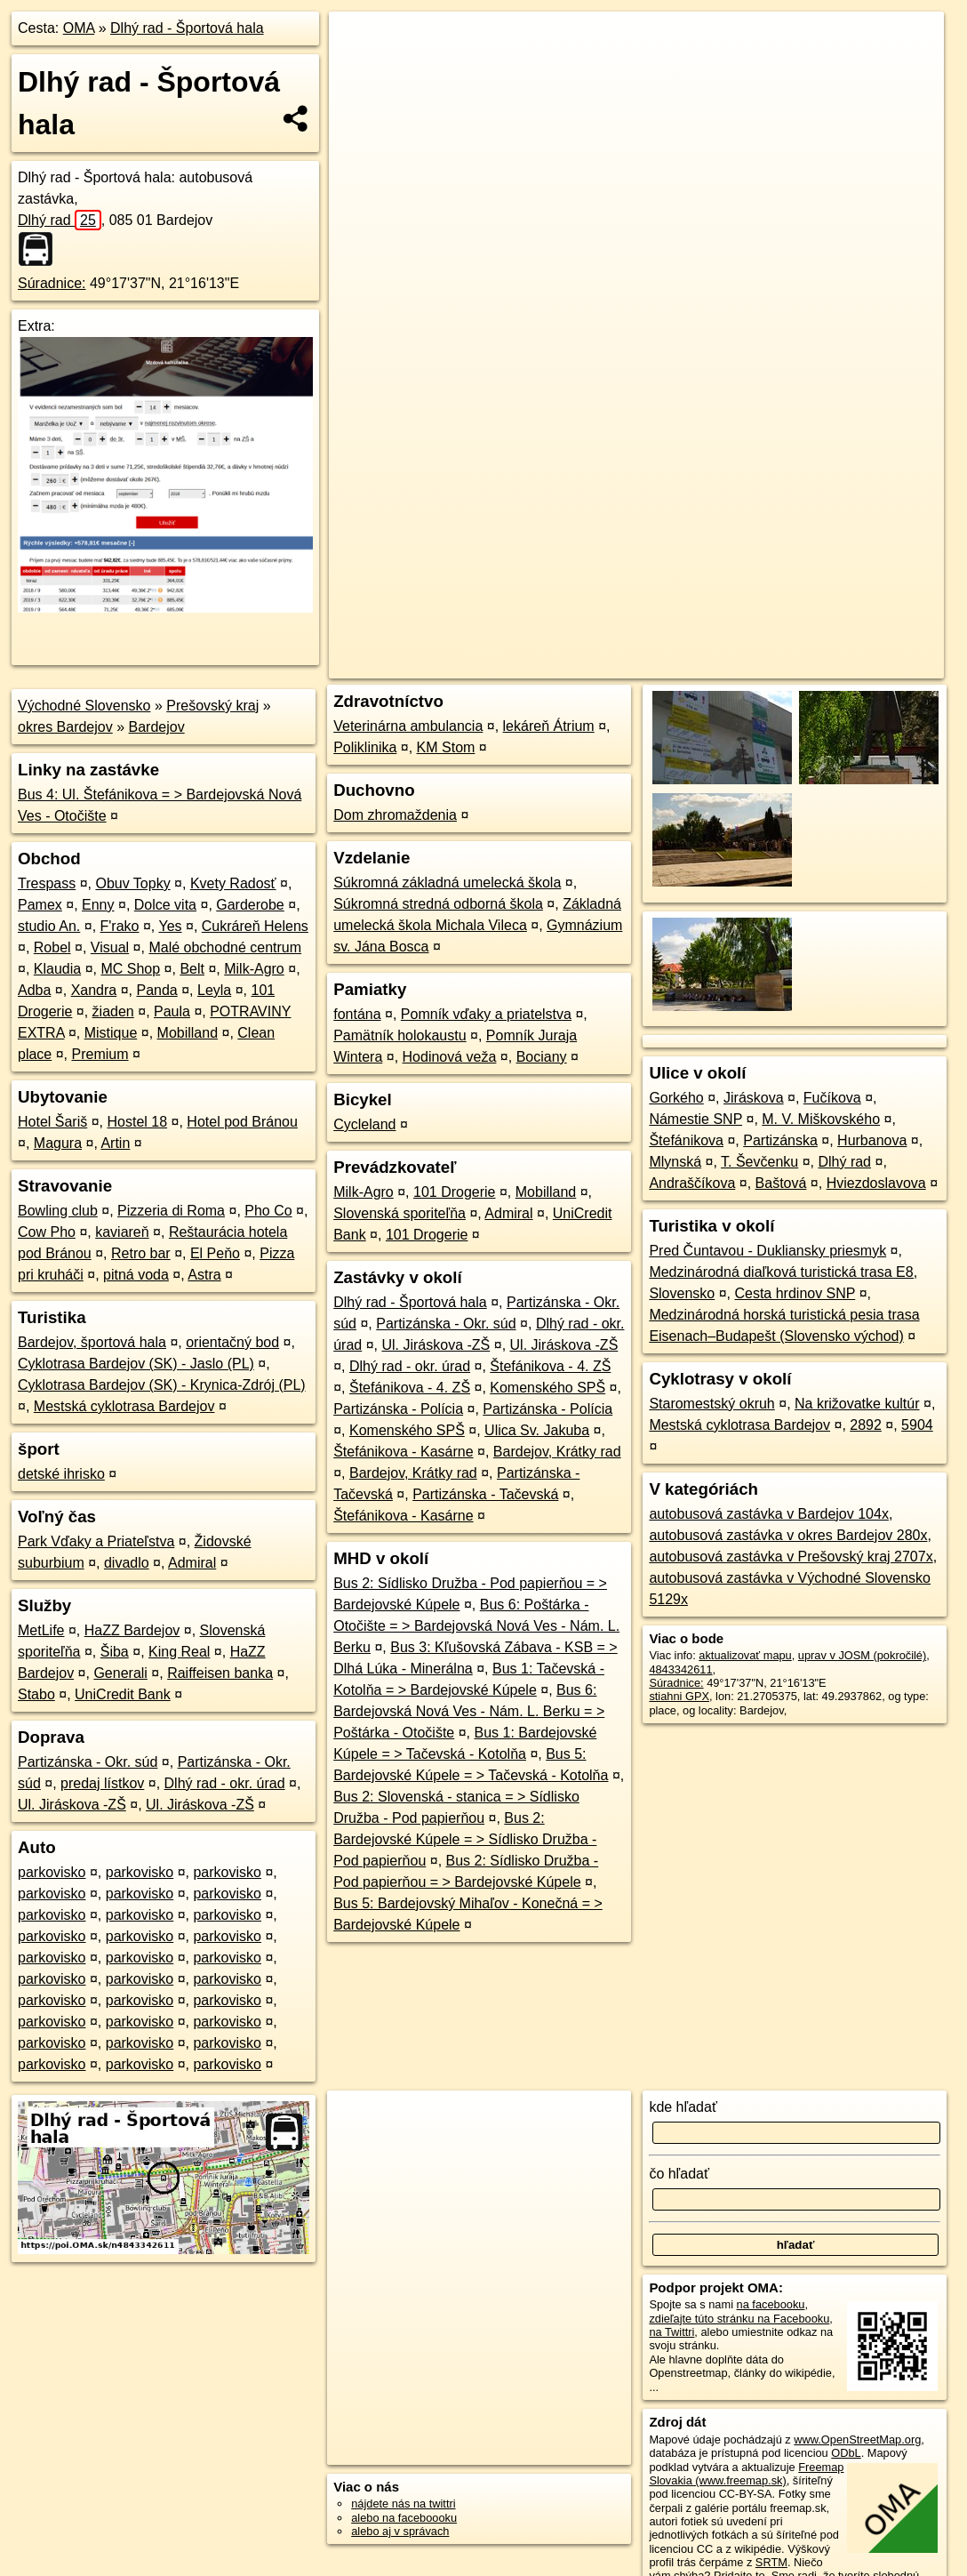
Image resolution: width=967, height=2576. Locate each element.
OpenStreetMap (637, 637)
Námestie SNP (695, 1119)
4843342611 (680, 1669)
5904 (917, 1424)
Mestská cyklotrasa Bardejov (124, 1406)
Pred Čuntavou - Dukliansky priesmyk (767, 1250)
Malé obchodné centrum (224, 947)
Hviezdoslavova (876, 1183)
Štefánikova (686, 1140)
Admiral (192, 1562)
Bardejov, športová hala (92, 1342)
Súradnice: (52, 283)
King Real (179, 1651)
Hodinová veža (450, 1056)
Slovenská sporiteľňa (399, 1213)
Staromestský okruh (711, 1403)
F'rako (120, 926)
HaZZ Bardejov (132, 1630)
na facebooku (771, 2304)
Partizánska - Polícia (398, 1408)
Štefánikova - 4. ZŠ (550, 1366)
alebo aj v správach (400, 2531)
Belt (192, 968)
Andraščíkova (692, 1183)
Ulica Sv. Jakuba (536, 1430)
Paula (172, 1011)
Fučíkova (832, 1097)
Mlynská (675, 1161)
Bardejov (157, 726)
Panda (156, 990)
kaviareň (121, 1232)
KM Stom (446, 747)
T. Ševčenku (759, 1161)
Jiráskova (753, 1097)
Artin (115, 1143)
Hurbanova (872, 1140)
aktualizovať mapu (745, 1655)
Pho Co (268, 1210)
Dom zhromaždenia (395, 815)
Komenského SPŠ (547, 1387)
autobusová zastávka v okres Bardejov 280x (788, 1535)
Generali (120, 1673)
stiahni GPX (679, 1696)
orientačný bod (232, 1342)
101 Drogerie (454, 1192)
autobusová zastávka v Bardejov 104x (769, 1513)
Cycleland (364, 1124)
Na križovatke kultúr (857, 1403)
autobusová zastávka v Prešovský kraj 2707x (790, 1556)
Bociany (541, 1056)
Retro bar (141, 1253)
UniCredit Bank (123, 1694)
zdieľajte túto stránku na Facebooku (739, 2318)
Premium (100, 1054)
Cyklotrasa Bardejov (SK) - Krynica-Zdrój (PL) (162, 1384)
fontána (356, 1014)
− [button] (358, 69)
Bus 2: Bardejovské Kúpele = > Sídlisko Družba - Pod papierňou (464, 1839)
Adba (34, 990)
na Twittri (671, 2332)
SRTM (771, 2562)
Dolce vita (165, 904)
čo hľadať (679, 2173)
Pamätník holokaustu (399, 1035)
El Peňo (215, 1253)
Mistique (111, 1032)
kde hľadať (683, 2107)
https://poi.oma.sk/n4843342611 (863, 637)
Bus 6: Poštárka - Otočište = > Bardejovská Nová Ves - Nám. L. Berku (476, 1626)
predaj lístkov (102, 1783)
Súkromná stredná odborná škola (438, 903)
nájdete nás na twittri (403, 2503)
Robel (52, 947)
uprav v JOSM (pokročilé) (862, 1655)
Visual (110, 947)
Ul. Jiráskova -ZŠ (72, 1804)
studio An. (49, 926)
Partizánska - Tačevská (485, 1494)
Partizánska (780, 1140)
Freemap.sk (729, 637)
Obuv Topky (132, 883)
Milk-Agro (254, 968)
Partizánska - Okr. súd (87, 1761)
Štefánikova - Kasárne (403, 1451)
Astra (204, 1274)
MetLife (41, 1630)
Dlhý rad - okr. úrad (224, 1783)
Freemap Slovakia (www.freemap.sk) (746, 2473)
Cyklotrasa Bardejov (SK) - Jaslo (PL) (136, 1363)
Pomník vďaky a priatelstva (486, 1014)
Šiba (114, 1651)
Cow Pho (47, 1232)
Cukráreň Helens (255, 926)
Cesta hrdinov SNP (794, 1293)
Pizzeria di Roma (171, 1210)
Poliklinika (364, 747)
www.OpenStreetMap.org (857, 2439)
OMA (79, 28)
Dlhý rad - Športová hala (187, 28)
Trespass (47, 883)
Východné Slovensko (84, 705)
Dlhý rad (59, 220)
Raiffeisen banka (220, 1673)
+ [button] (358, 41)
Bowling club (58, 1210)
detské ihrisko (61, 1473)
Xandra (94, 990)
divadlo (126, 1562)
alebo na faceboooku (404, 2517)
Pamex (40, 904)
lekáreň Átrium (549, 726)
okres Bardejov (65, 726)
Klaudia (57, 968)
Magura (58, 1143)
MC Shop (130, 968)
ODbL (845, 2453)
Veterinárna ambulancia (408, 726)
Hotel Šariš (52, 1121)
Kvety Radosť (233, 883)
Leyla (214, 990)
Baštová (781, 1183)
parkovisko (51, 1872)
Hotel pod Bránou (242, 1121)
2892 (866, 1424)
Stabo (36, 1694)
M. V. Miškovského (821, 1119)
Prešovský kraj (212, 705)
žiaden (113, 1011)
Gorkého (676, 1097)
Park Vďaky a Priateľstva (96, 1541)
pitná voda (136, 1274)
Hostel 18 (138, 1121)
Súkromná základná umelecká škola (447, 882)
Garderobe (250, 904)
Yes (169, 926)
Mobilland (187, 1032)
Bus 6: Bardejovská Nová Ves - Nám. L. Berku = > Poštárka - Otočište (468, 1711)
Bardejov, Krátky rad (557, 1451)
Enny (98, 904)
